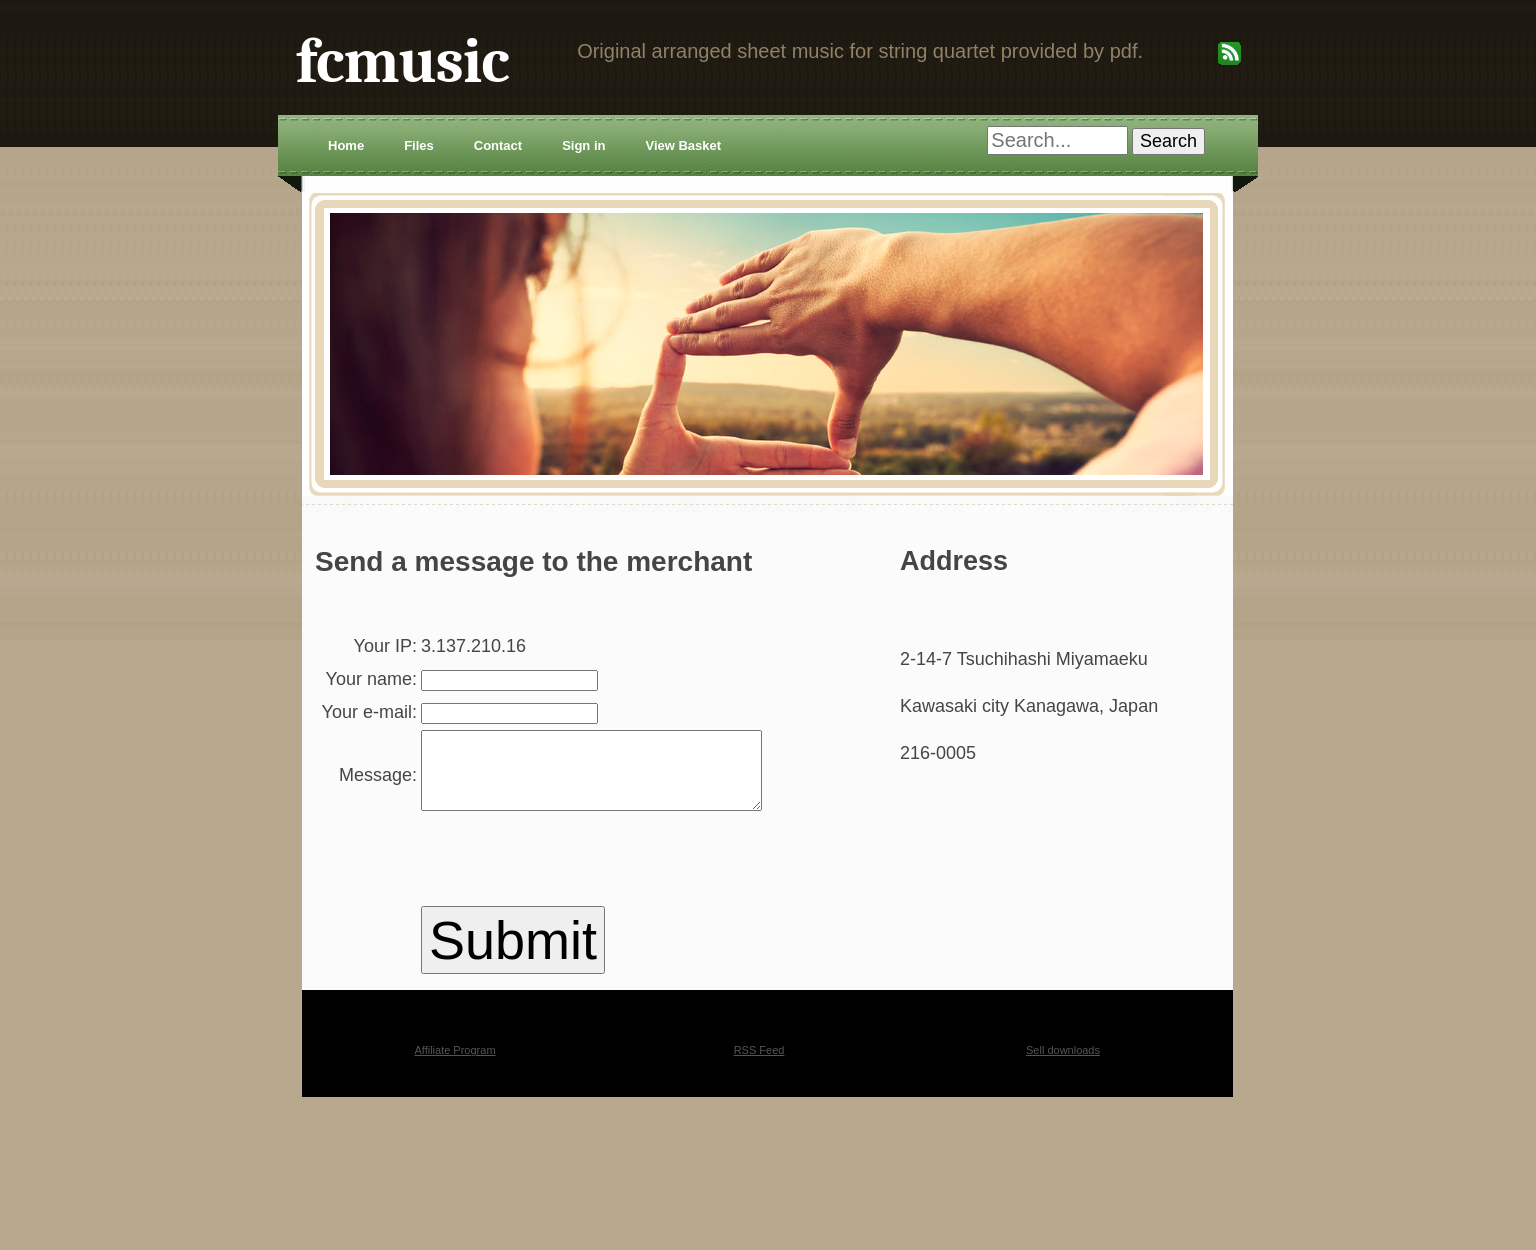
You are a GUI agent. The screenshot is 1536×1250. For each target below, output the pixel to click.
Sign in (583, 145)
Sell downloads (1063, 1123)
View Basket (683, 145)
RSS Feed (759, 1123)
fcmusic (402, 61)
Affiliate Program (454, 1123)
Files (419, 145)
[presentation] (552, 936)
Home (346, 145)
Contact (498, 145)
